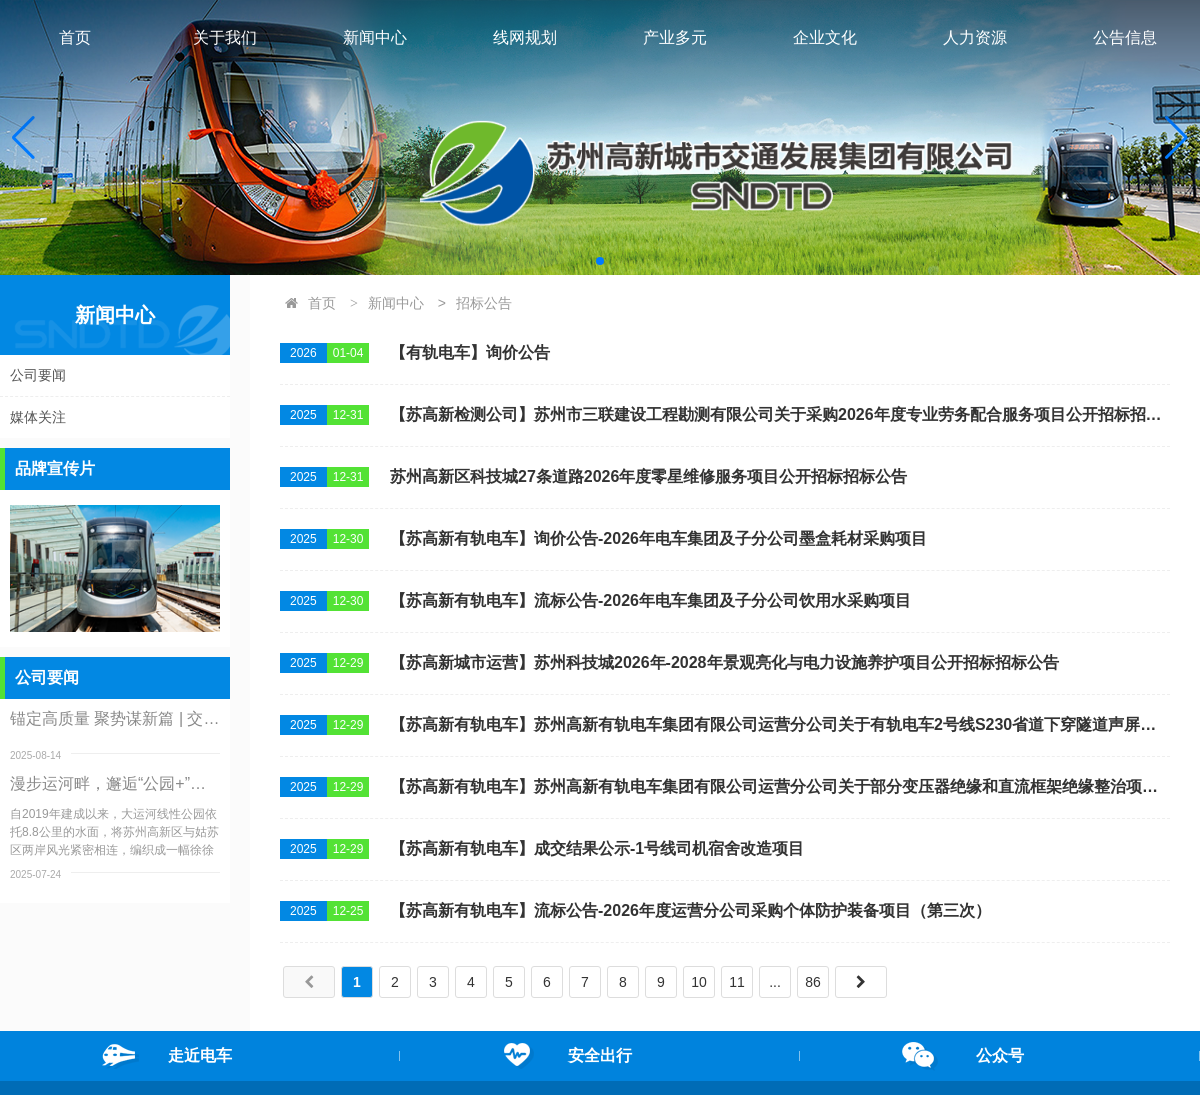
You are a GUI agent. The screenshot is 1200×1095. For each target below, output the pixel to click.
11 (737, 982)
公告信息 (1125, 37)
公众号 (1000, 1055)
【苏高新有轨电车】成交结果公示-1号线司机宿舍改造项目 (597, 848)
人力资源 (975, 37)
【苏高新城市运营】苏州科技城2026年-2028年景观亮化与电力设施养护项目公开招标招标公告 (724, 662)
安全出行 (600, 1055)
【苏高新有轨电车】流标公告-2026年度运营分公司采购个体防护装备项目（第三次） (690, 910)
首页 (75, 37)
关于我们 (225, 37)
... (775, 982)
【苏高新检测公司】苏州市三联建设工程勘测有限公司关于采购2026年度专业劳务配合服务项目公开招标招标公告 (780, 414)
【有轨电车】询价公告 (470, 352)
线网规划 (525, 37)
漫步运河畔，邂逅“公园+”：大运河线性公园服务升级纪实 (115, 783)
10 (699, 982)
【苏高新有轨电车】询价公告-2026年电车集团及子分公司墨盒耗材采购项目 (658, 538)
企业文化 (825, 37)
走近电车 (200, 1055)
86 (813, 982)
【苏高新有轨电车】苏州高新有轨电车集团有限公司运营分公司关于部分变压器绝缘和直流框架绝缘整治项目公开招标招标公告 (780, 786)
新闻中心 (375, 37)
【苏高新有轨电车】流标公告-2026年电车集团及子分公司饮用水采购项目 (650, 600)
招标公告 (484, 303)
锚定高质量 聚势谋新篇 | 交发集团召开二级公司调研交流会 (115, 718)
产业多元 (675, 37)
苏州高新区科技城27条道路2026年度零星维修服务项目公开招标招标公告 (648, 476)
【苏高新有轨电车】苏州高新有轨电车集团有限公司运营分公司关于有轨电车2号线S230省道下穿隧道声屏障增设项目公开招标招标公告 (780, 724)
